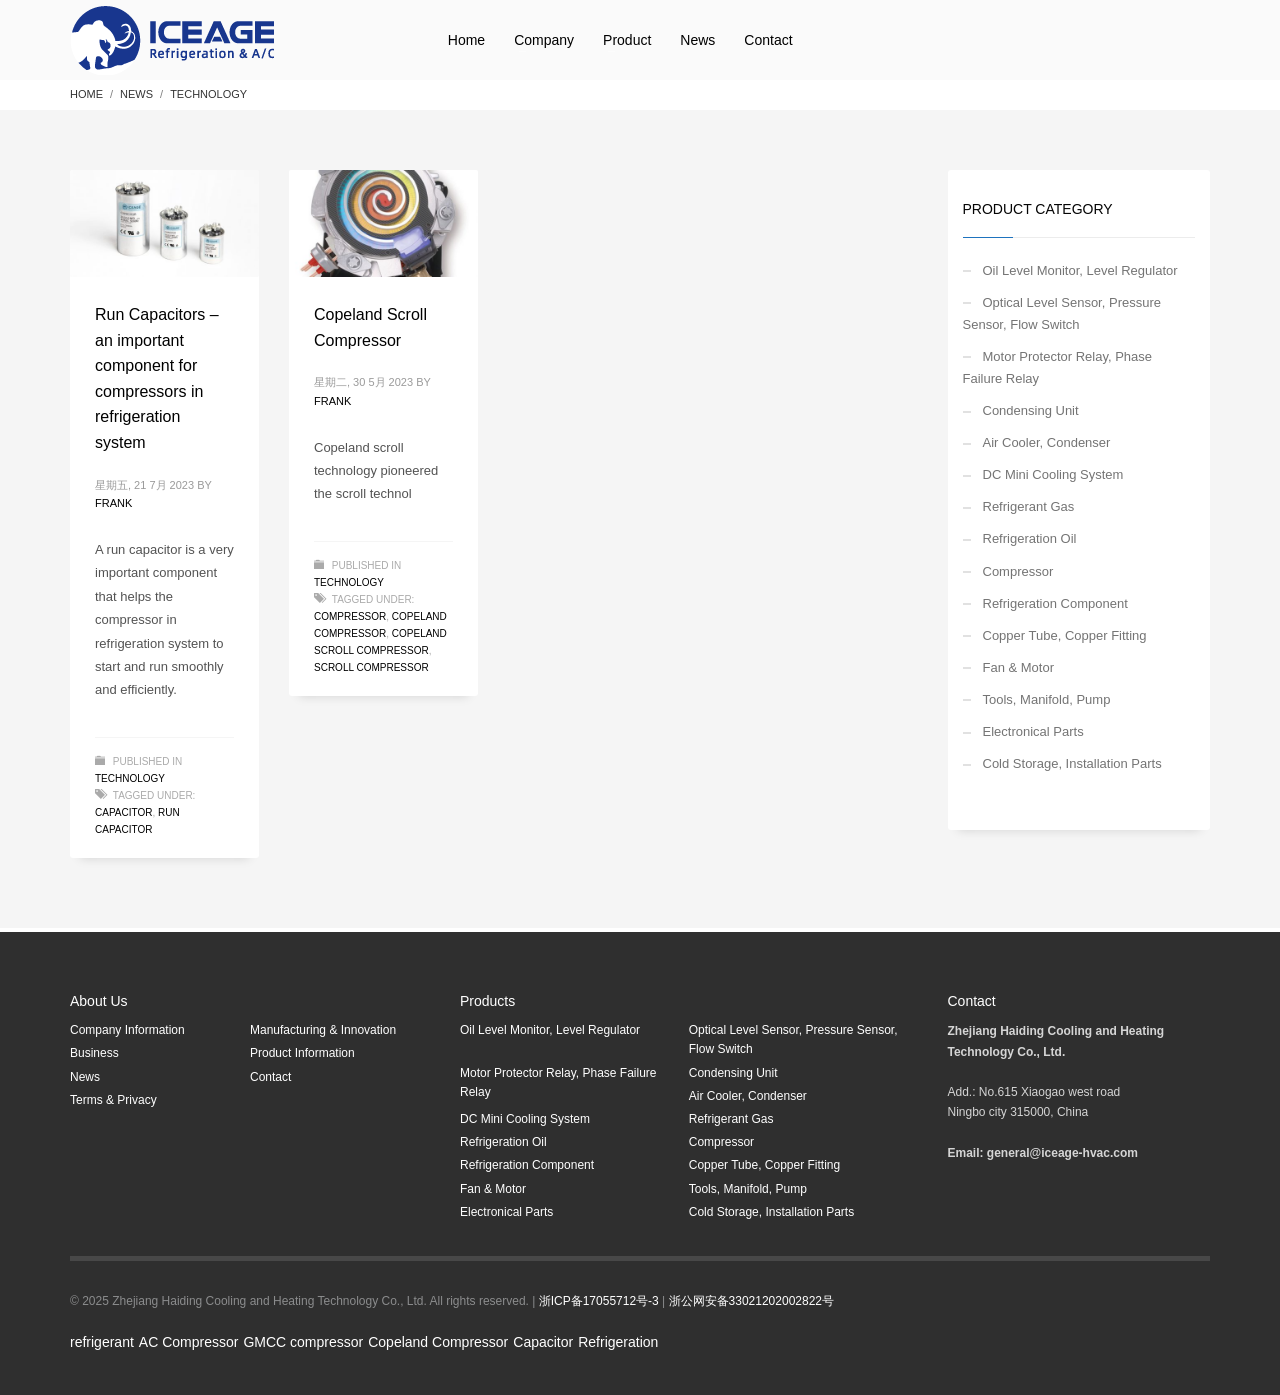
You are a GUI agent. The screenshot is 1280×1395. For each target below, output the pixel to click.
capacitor (123, 812)
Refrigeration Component (1055, 603)
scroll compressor (371, 667)
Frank (113, 503)
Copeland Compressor (438, 1342)
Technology (208, 94)
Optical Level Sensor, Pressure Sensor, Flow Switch (1062, 313)
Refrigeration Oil (1030, 538)
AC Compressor (189, 1342)
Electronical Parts (1033, 731)
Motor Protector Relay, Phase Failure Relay (1058, 367)
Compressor (350, 616)
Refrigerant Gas (1029, 506)
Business (94, 1053)
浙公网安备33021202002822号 (751, 1301)
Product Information (302, 1053)
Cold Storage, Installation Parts (1072, 763)
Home (86, 94)
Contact (270, 1077)
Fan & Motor (1019, 667)
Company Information (127, 1030)
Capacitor (543, 1342)
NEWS (136, 94)
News (85, 1077)
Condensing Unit (1031, 410)
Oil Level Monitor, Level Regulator (1080, 270)
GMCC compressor (303, 1342)
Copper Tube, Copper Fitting (1065, 635)
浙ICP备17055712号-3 (599, 1301)
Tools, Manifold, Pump (1047, 699)
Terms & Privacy (113, 1100)
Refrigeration (618, 1342)
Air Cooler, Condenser (1047, 442)
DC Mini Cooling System (1053, 474)
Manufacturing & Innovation (323, 1030)
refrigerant (102, 1342)
